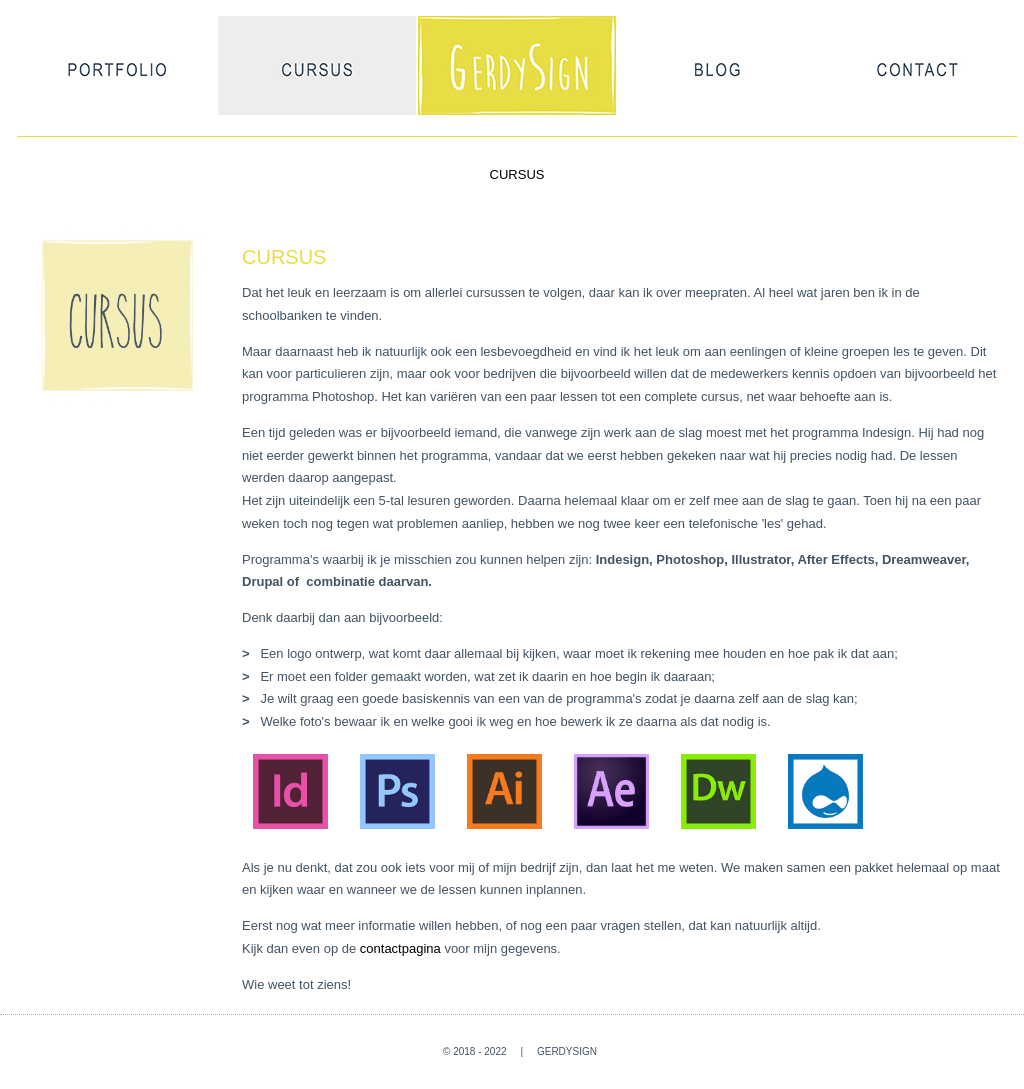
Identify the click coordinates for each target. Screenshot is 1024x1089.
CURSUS (517, 174)
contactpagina (400, 948)
